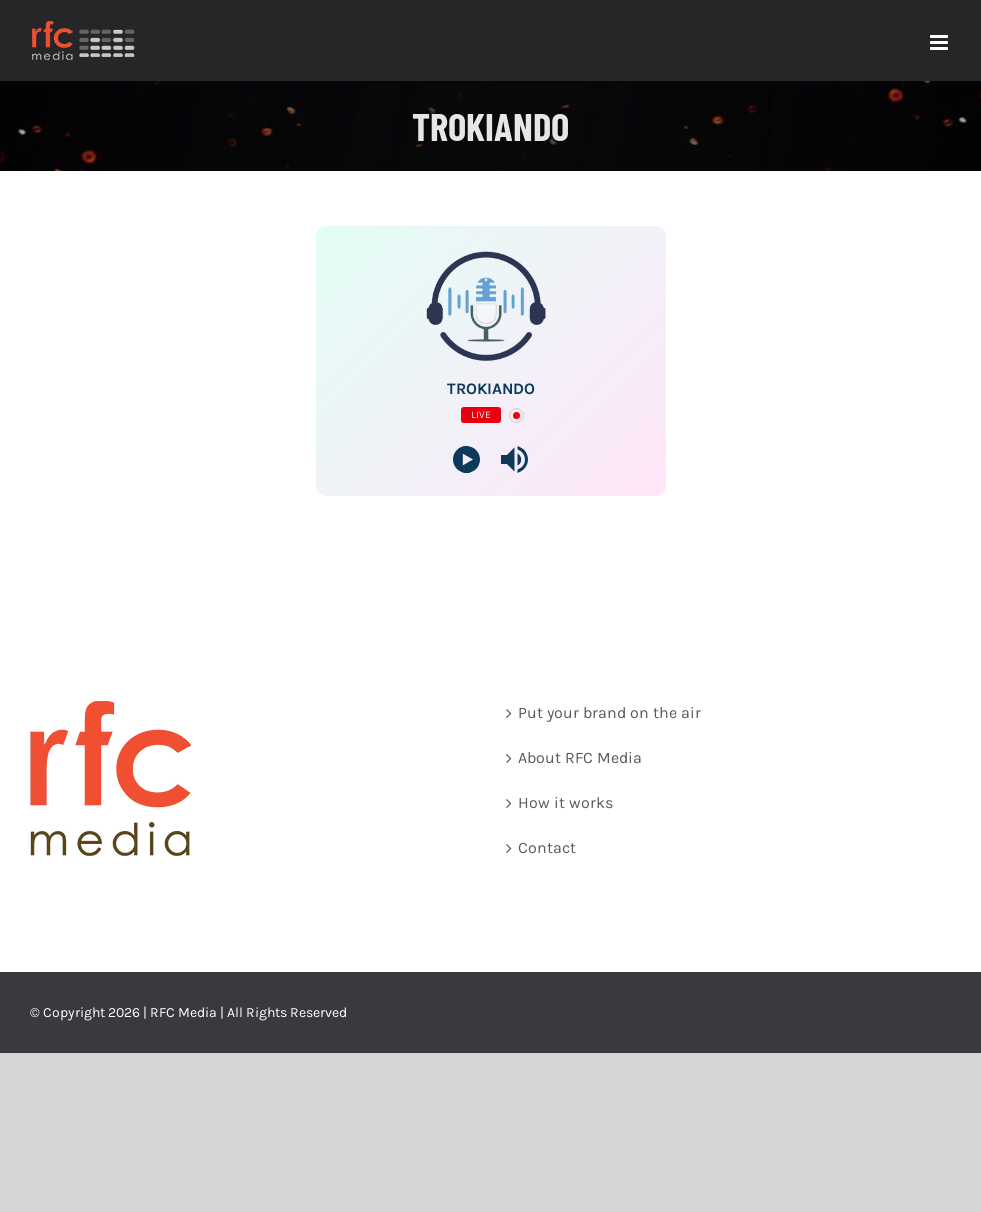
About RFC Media (580, 757)
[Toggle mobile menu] (940, 42)
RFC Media (183, 1012)
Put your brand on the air (609, 712)
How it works (565, 802)
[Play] (466, 459)
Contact (547, 847)
